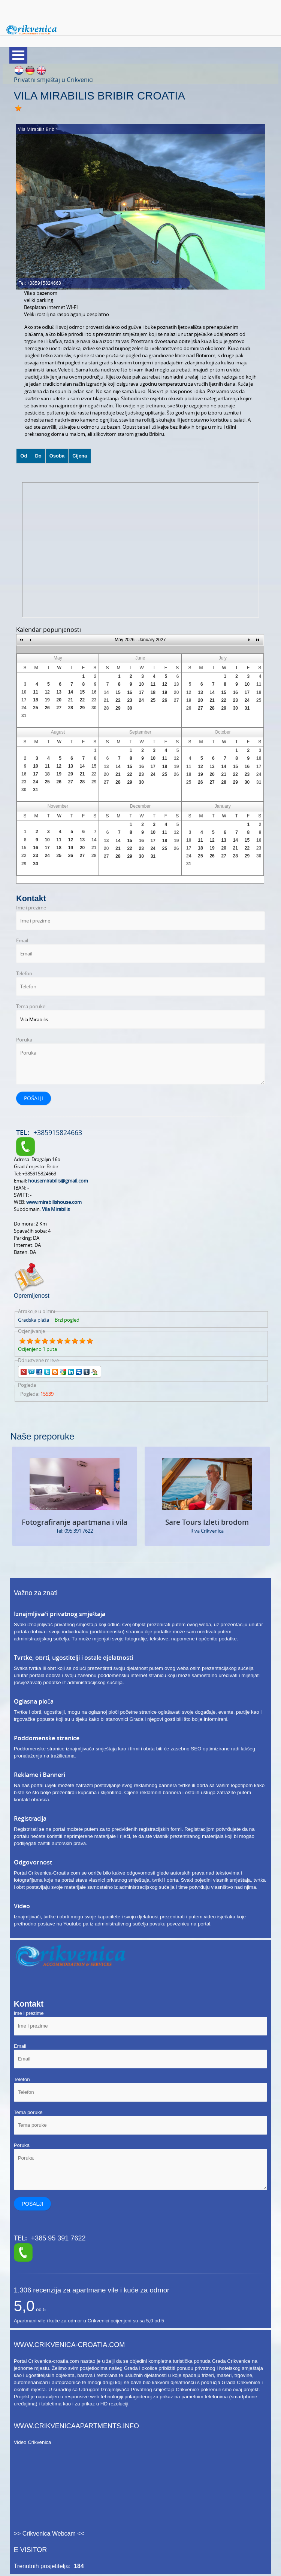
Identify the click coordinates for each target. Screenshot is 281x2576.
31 (23, 715)
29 (82, 707)
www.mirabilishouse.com (54, 1202)
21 (70, 700)
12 (47, 692)
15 (82, 692)
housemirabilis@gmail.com (58, 1180)
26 (47, 707)
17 (23, 700)
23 (93, 700)
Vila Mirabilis (56, 1209)
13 (59, 692)
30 (93, 707)
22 (82, 700)
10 (23, 692)
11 (35, 692)
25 (35, 707)
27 (59, 707)
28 (70, 707)
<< (22, 640)
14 (70, 692)
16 (93, 692)
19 (47, 700)
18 (35, 700)
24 (23, 707)
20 (59, 700)
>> (258, 640)
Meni (18, 55)
